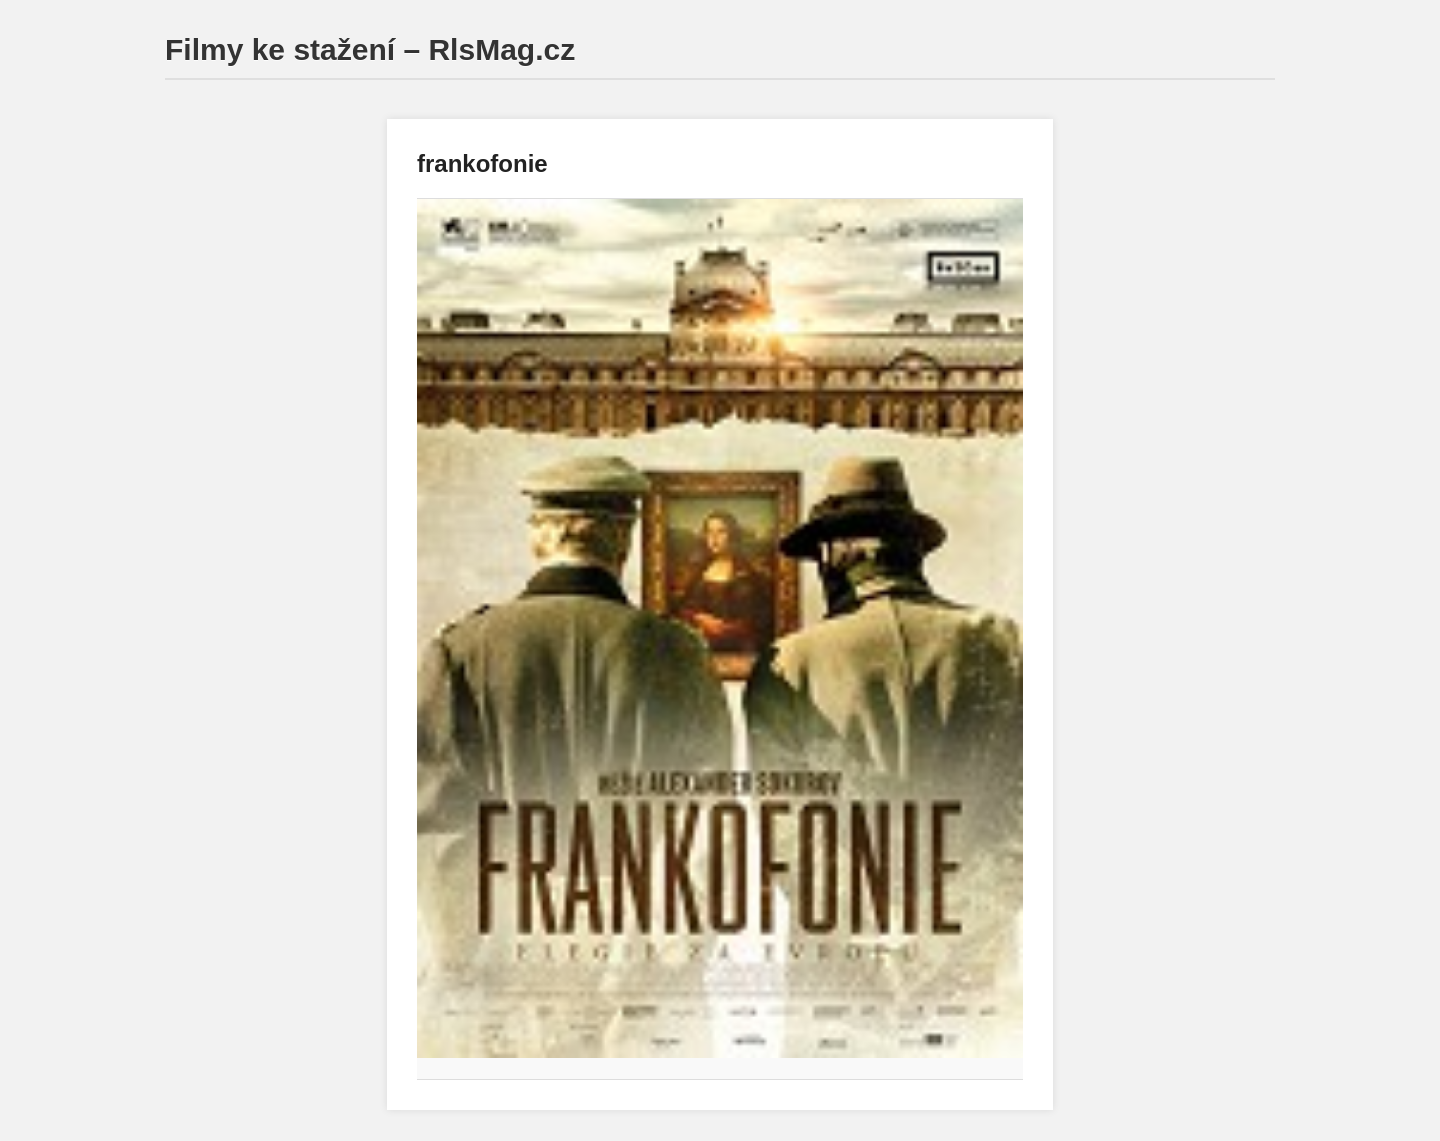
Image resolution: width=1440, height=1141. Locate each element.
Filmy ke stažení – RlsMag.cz (370, 49)
